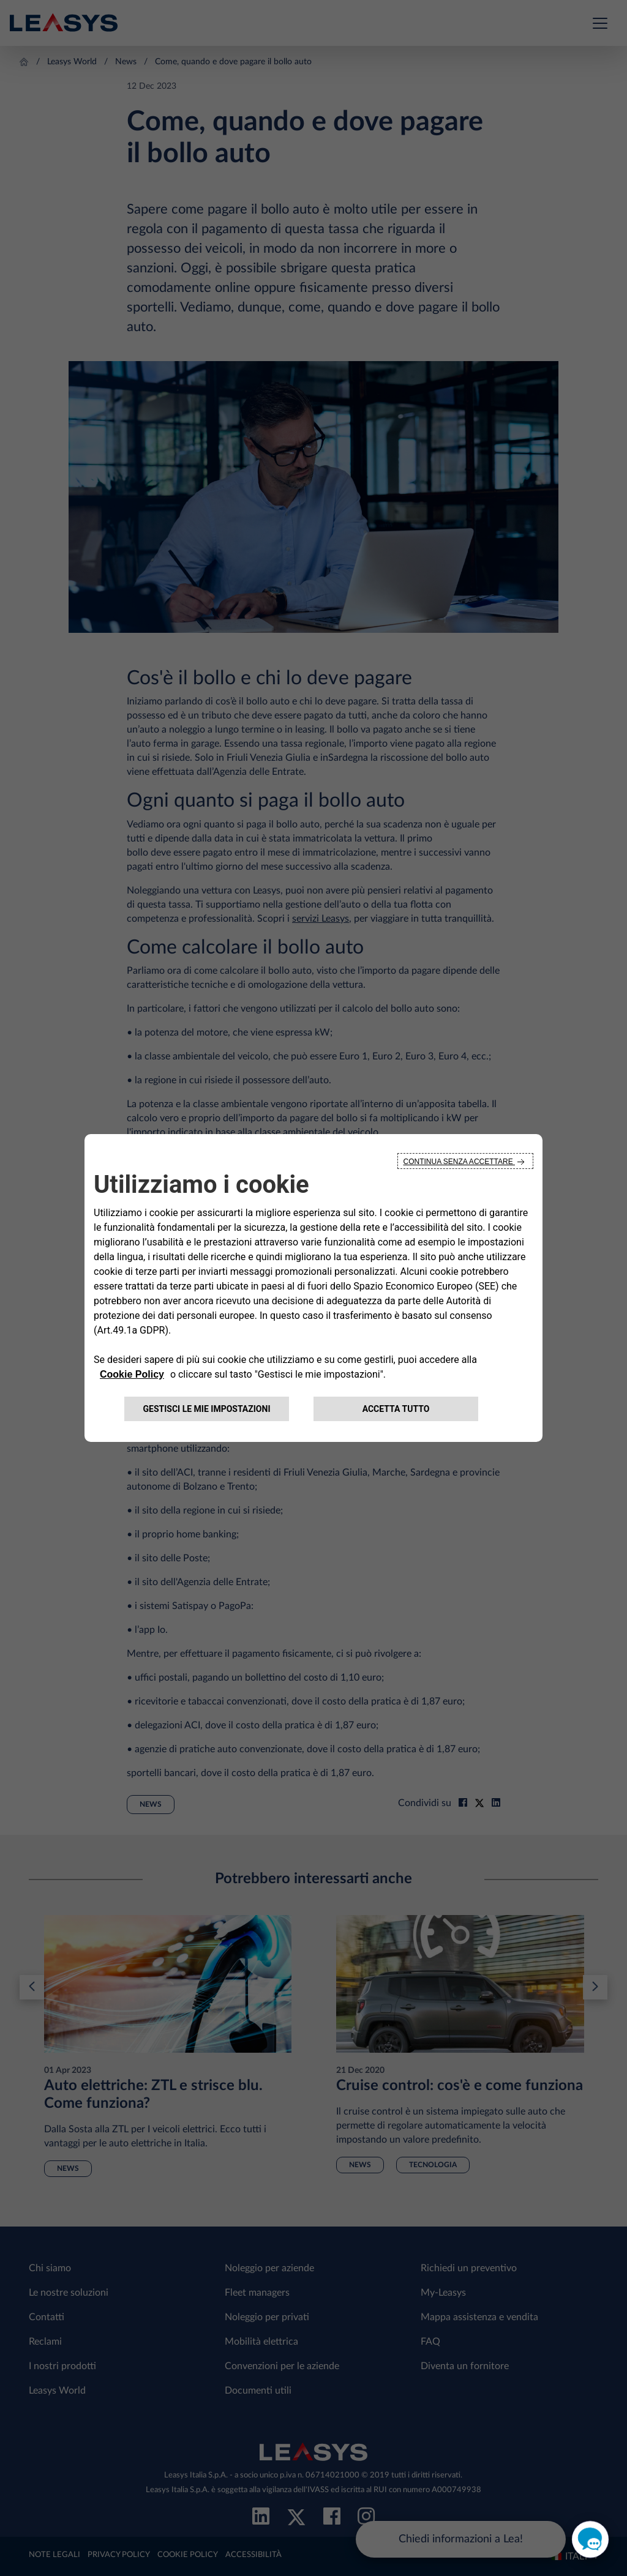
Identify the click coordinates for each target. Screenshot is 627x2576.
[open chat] (590, 2539)
